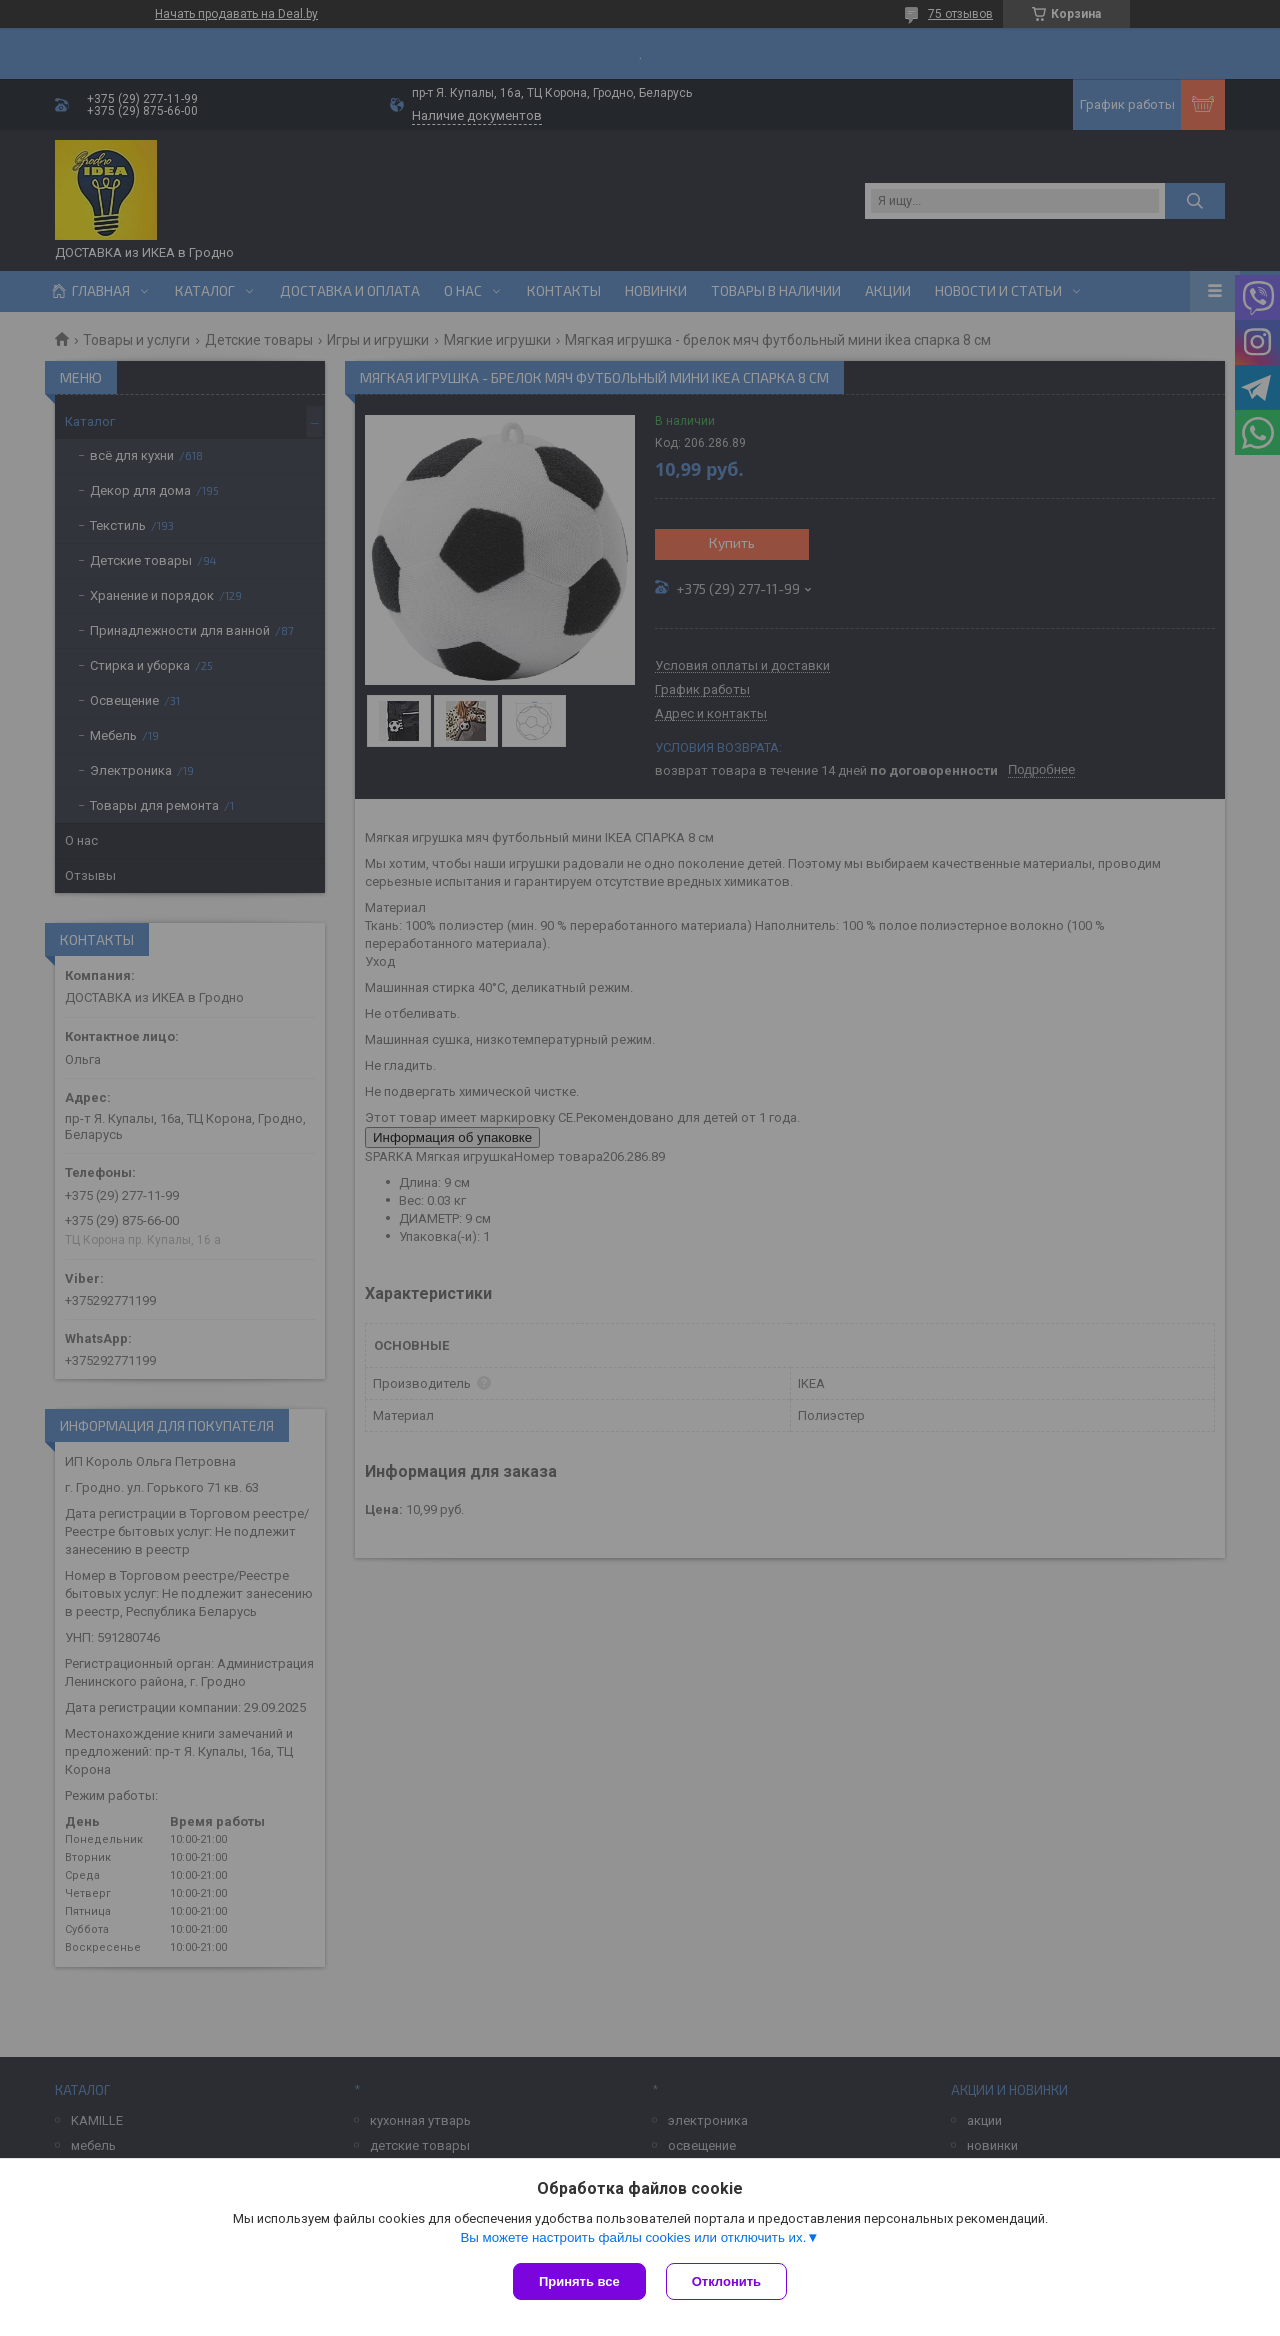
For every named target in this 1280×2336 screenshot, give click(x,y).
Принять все (579, 2281)
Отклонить (726, 2281)
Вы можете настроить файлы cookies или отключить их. (633, 2237)
